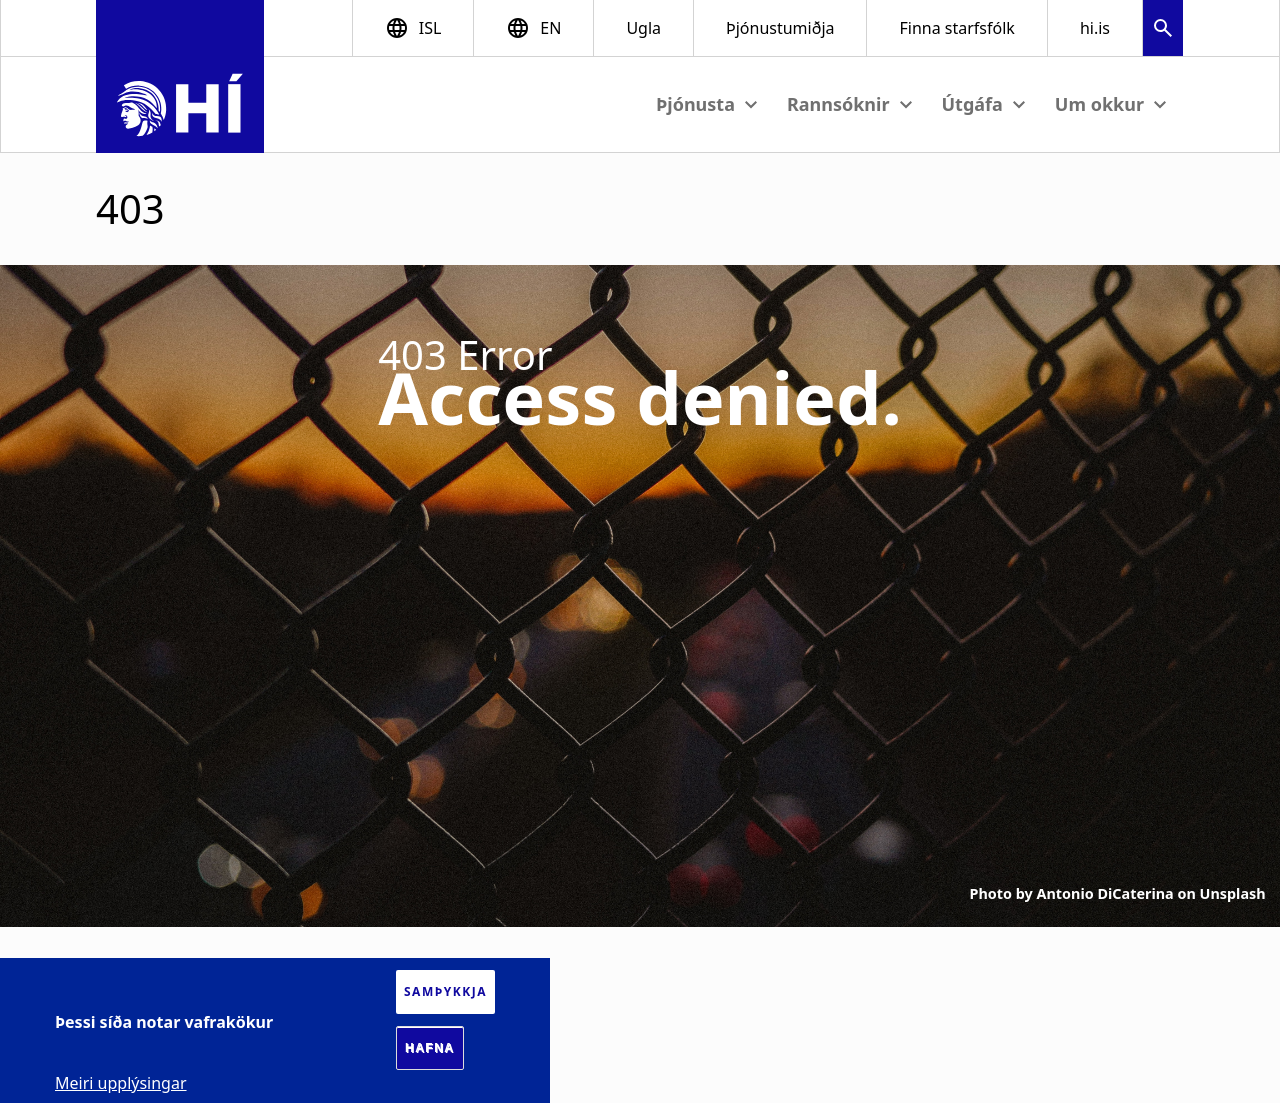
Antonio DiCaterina (1105, 893)
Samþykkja (445, 991)
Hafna (430, 1048)
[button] (1163, 30)
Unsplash (1233, 893)
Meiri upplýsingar (121, 1083)
